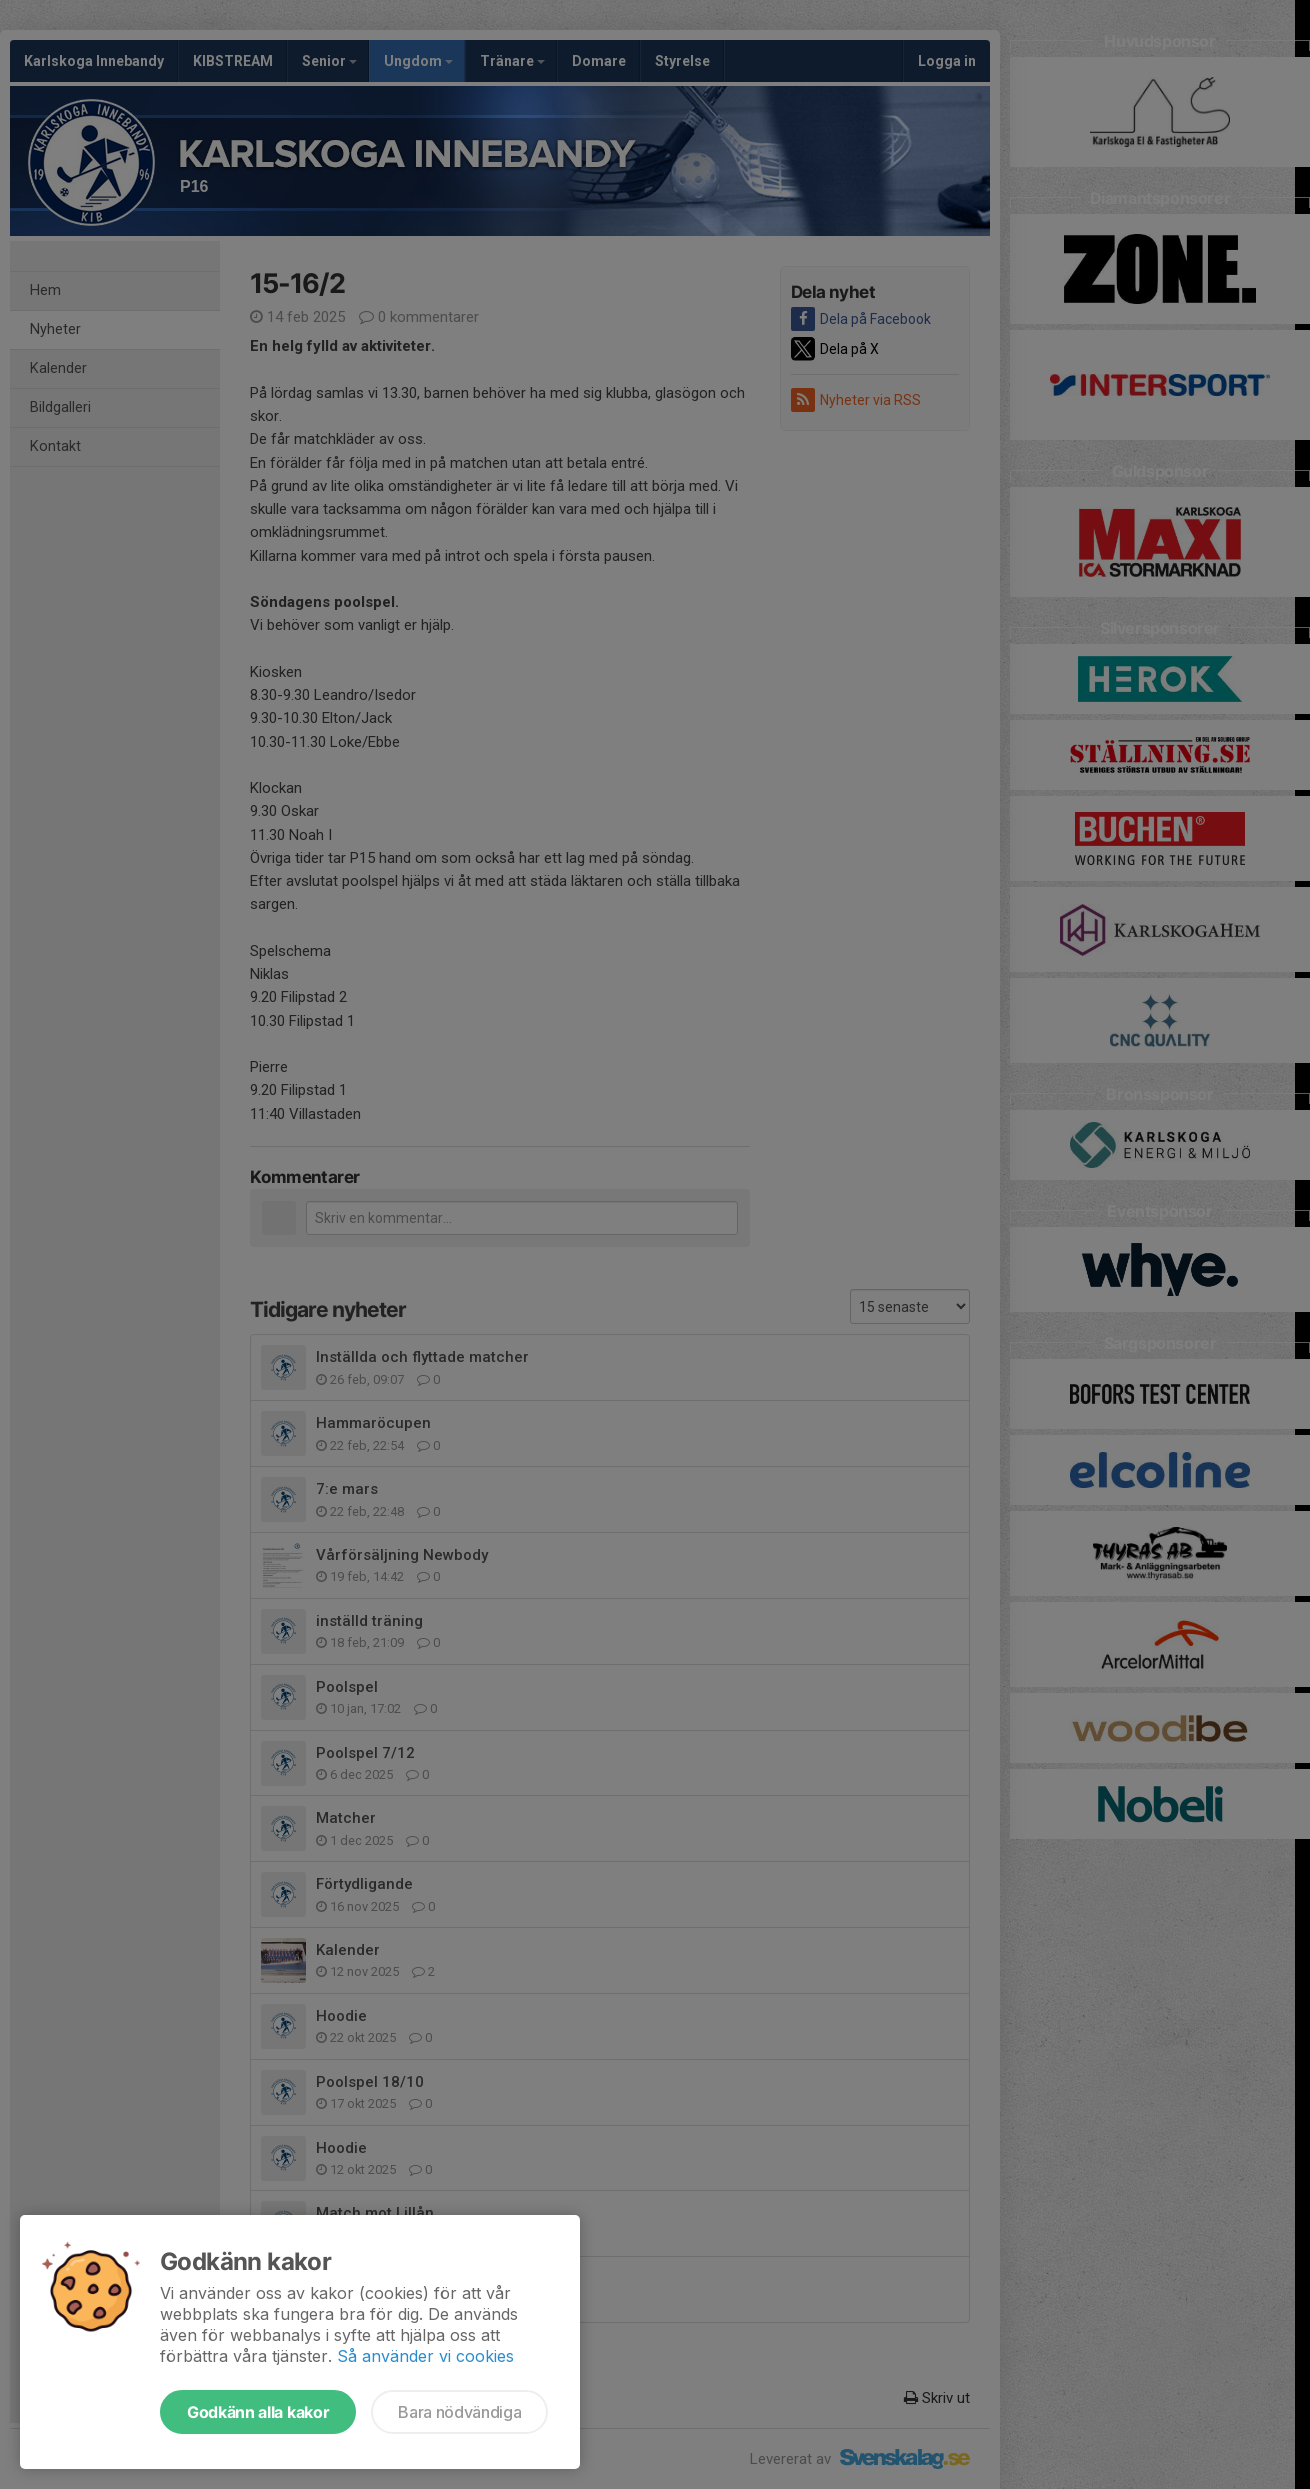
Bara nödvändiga (459, 2412)
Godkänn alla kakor (258, 2412)
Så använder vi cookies (425, 2356)
